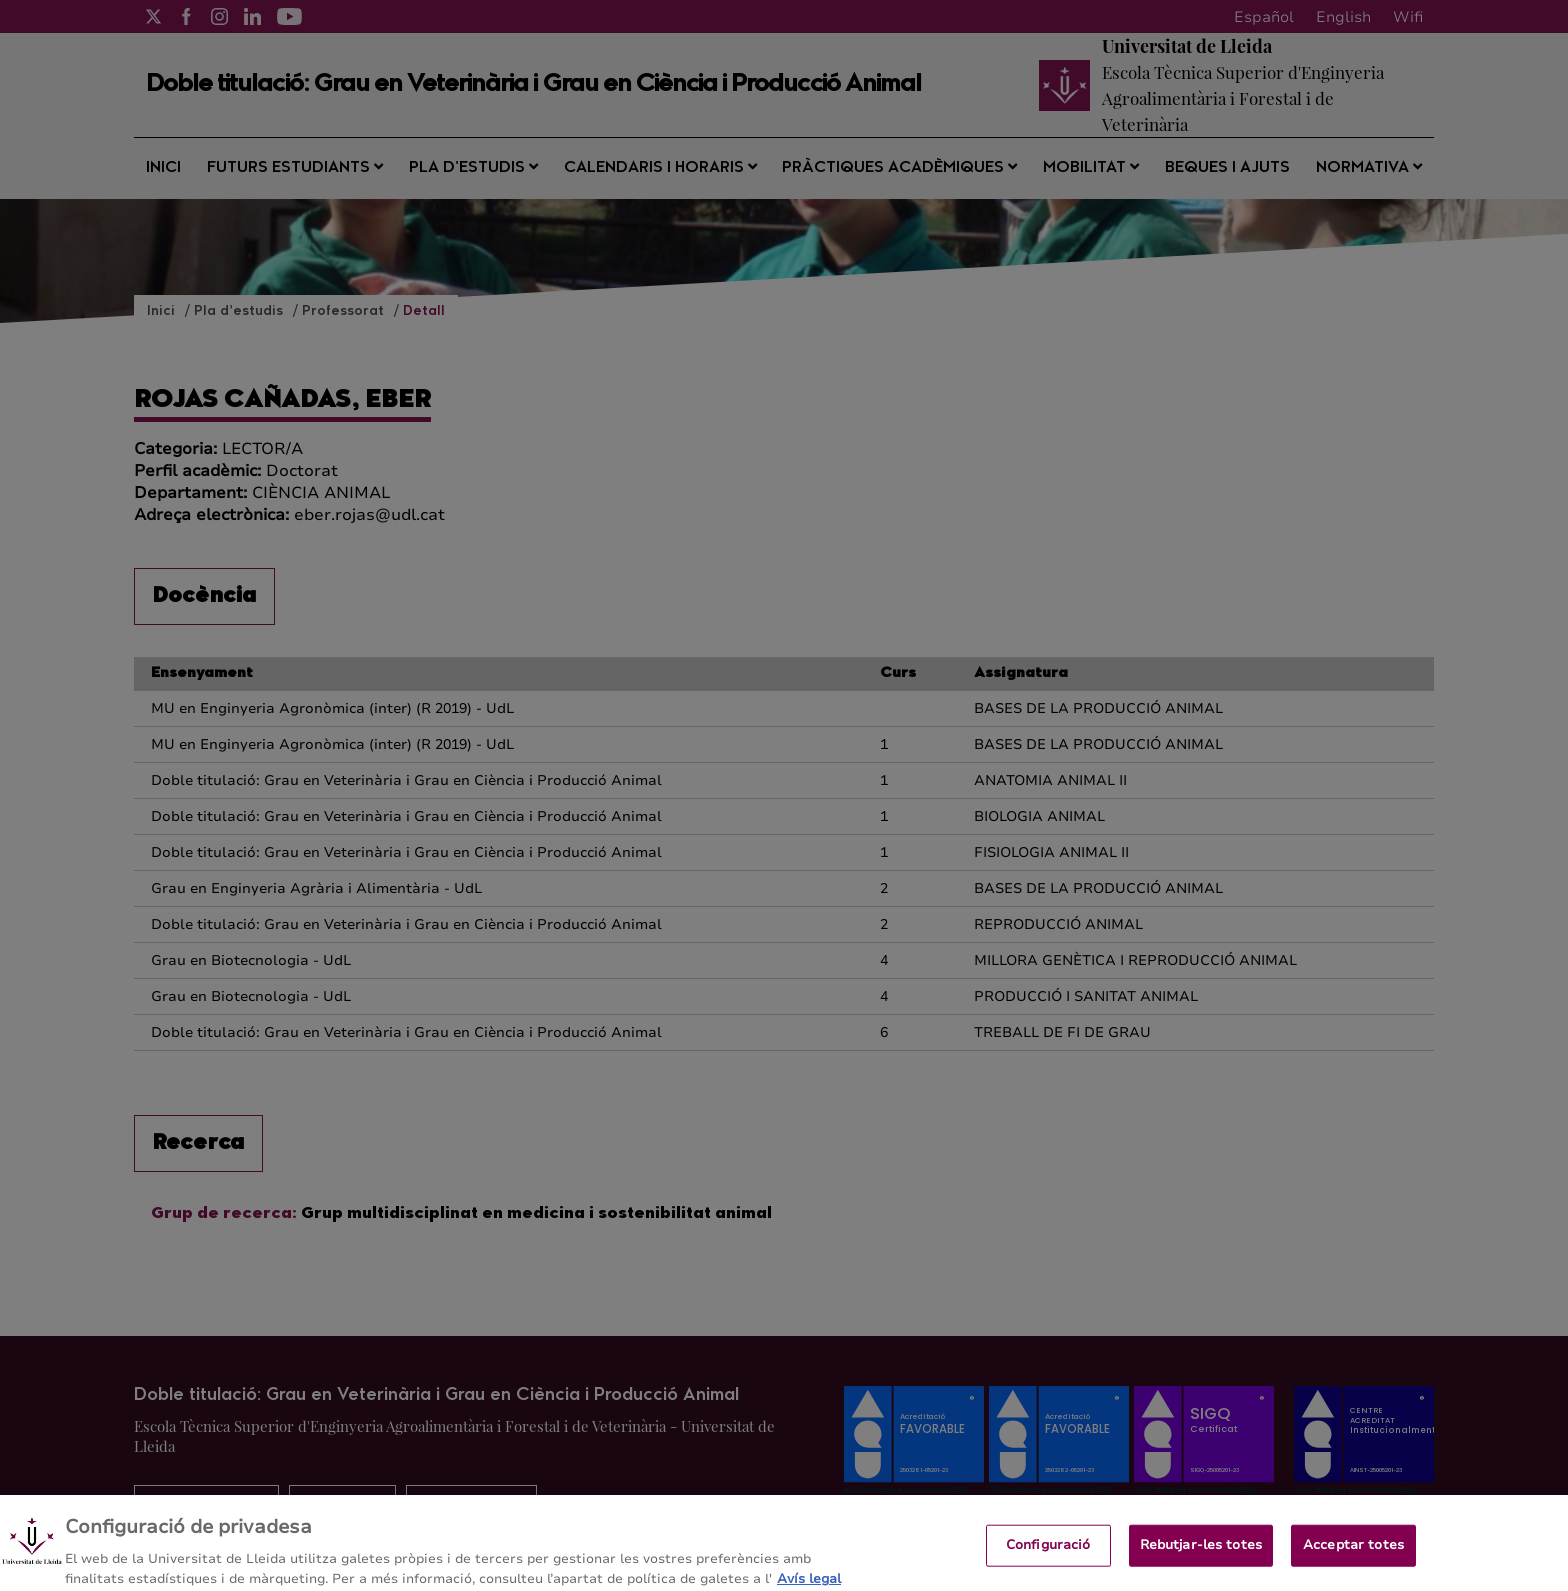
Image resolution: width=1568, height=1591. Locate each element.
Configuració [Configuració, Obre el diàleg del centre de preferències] (1048, 1554)
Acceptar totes (1353, 1554)
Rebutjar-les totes (1201, 1554)
